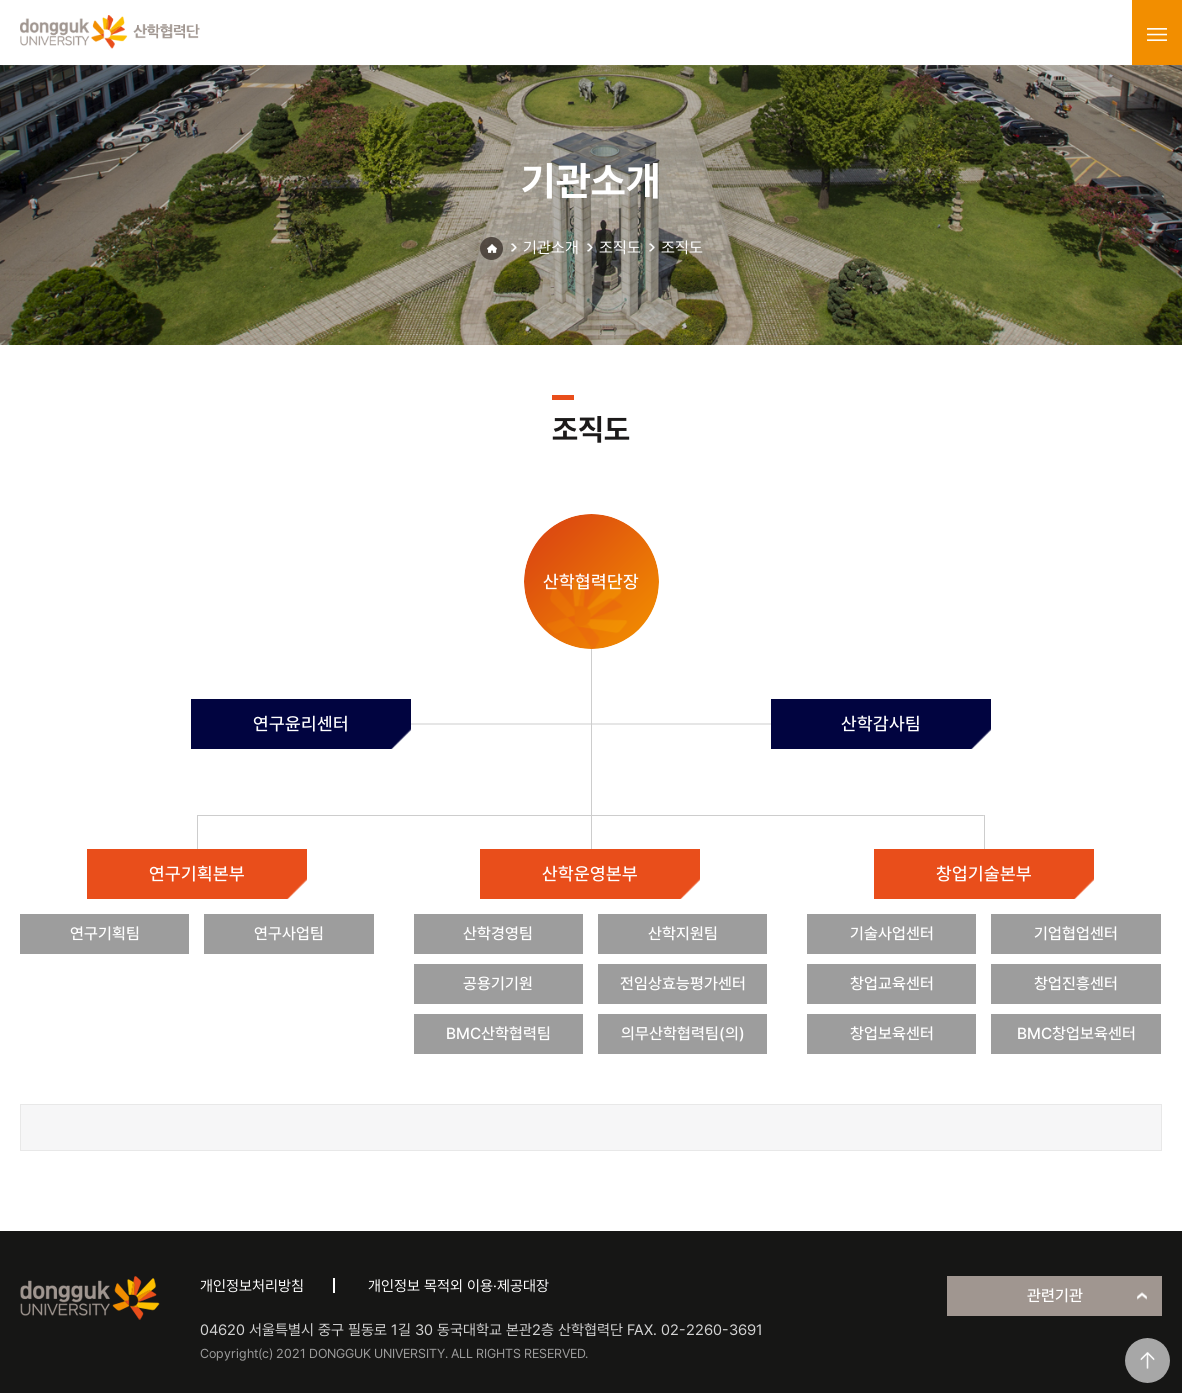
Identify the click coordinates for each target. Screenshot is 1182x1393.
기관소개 (551, 247)
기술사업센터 (892, 933)
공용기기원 (498, 983)
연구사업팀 (289, 933)
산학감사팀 (881, 723)
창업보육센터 (892, 1033)
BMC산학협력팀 (498, 1033)
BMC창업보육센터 (1076, 1033)
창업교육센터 (892, 983)
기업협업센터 (1076, 933)
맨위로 (1147, 1360)
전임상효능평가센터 (683, 983)
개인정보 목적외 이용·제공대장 (458, 1286)
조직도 (620, 247)
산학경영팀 (498, 933)
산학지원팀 (683, 933)
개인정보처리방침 (252, 1286)
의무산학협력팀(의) (683, 1033)
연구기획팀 (105, 933)
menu (1157, 34)
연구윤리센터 (301, 723)
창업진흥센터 (1076, 983)
